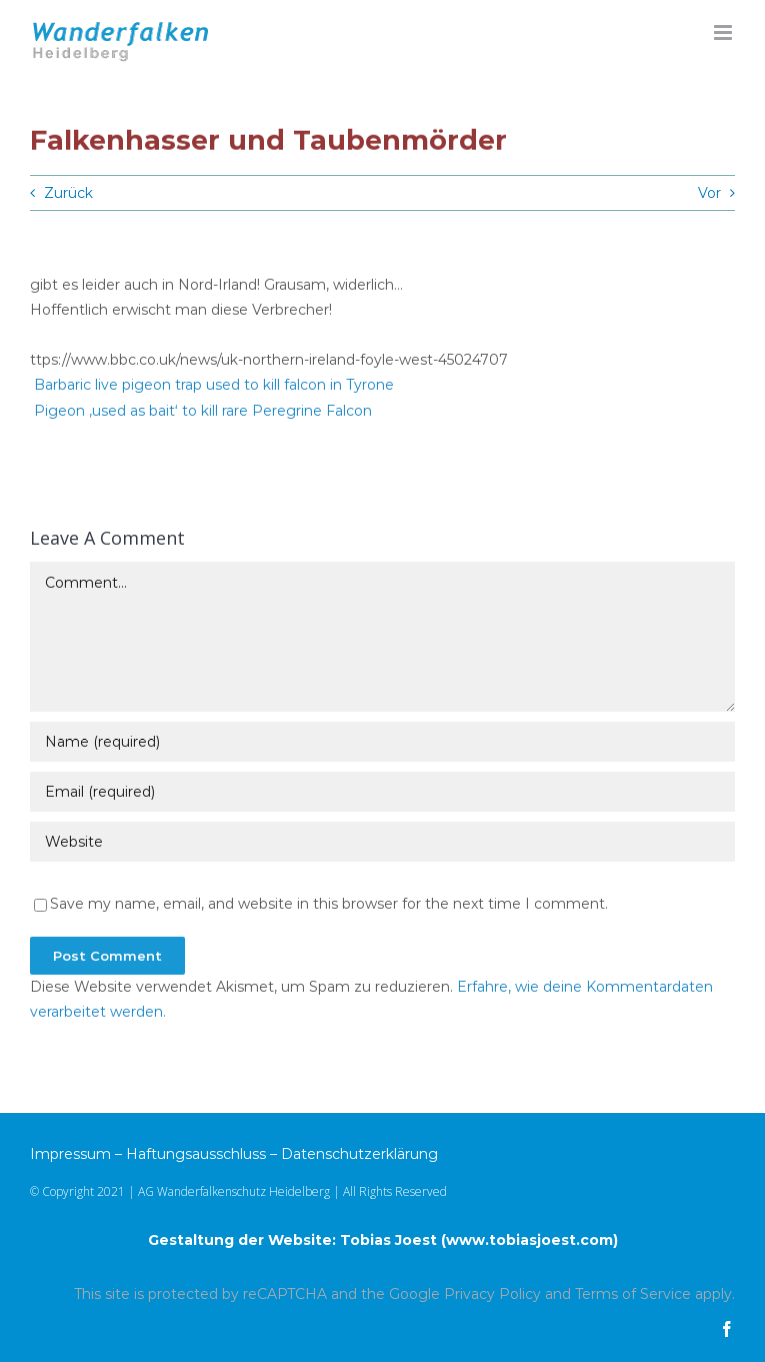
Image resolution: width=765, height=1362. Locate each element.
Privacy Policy (492, 1294)
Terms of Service (633, 1294)
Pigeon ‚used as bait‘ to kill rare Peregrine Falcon (203, 412)
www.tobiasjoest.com (529, 1240)
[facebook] (727, 1329)
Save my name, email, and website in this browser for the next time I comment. (329, 905)
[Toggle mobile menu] (724, 32)
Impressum (70, 1154)
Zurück (68, 193)
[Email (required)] (382, 793)
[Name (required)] (382, 743)
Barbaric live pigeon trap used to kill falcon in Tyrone (214, 387)
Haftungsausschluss (196, 1154)
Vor (709, 193)
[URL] (382, 843)
